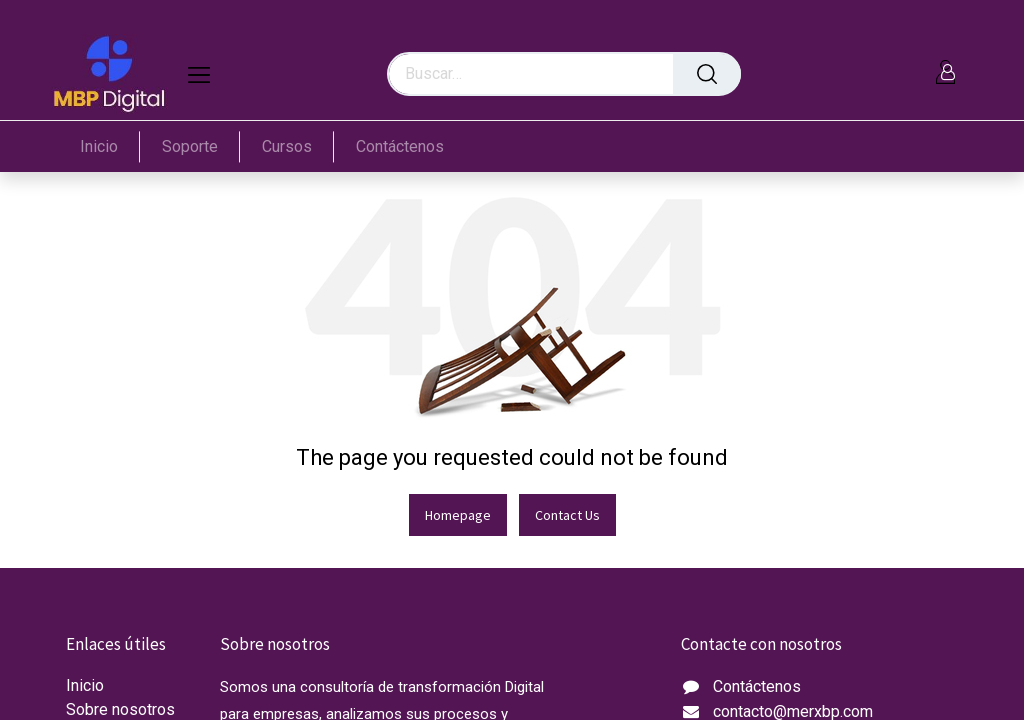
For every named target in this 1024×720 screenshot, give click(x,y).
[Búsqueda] (707, 74)
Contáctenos (757, 686)
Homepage (458, 515)
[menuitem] (110, 146)
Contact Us (567, 515)
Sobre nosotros (120, 709)
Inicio (85, 685)
